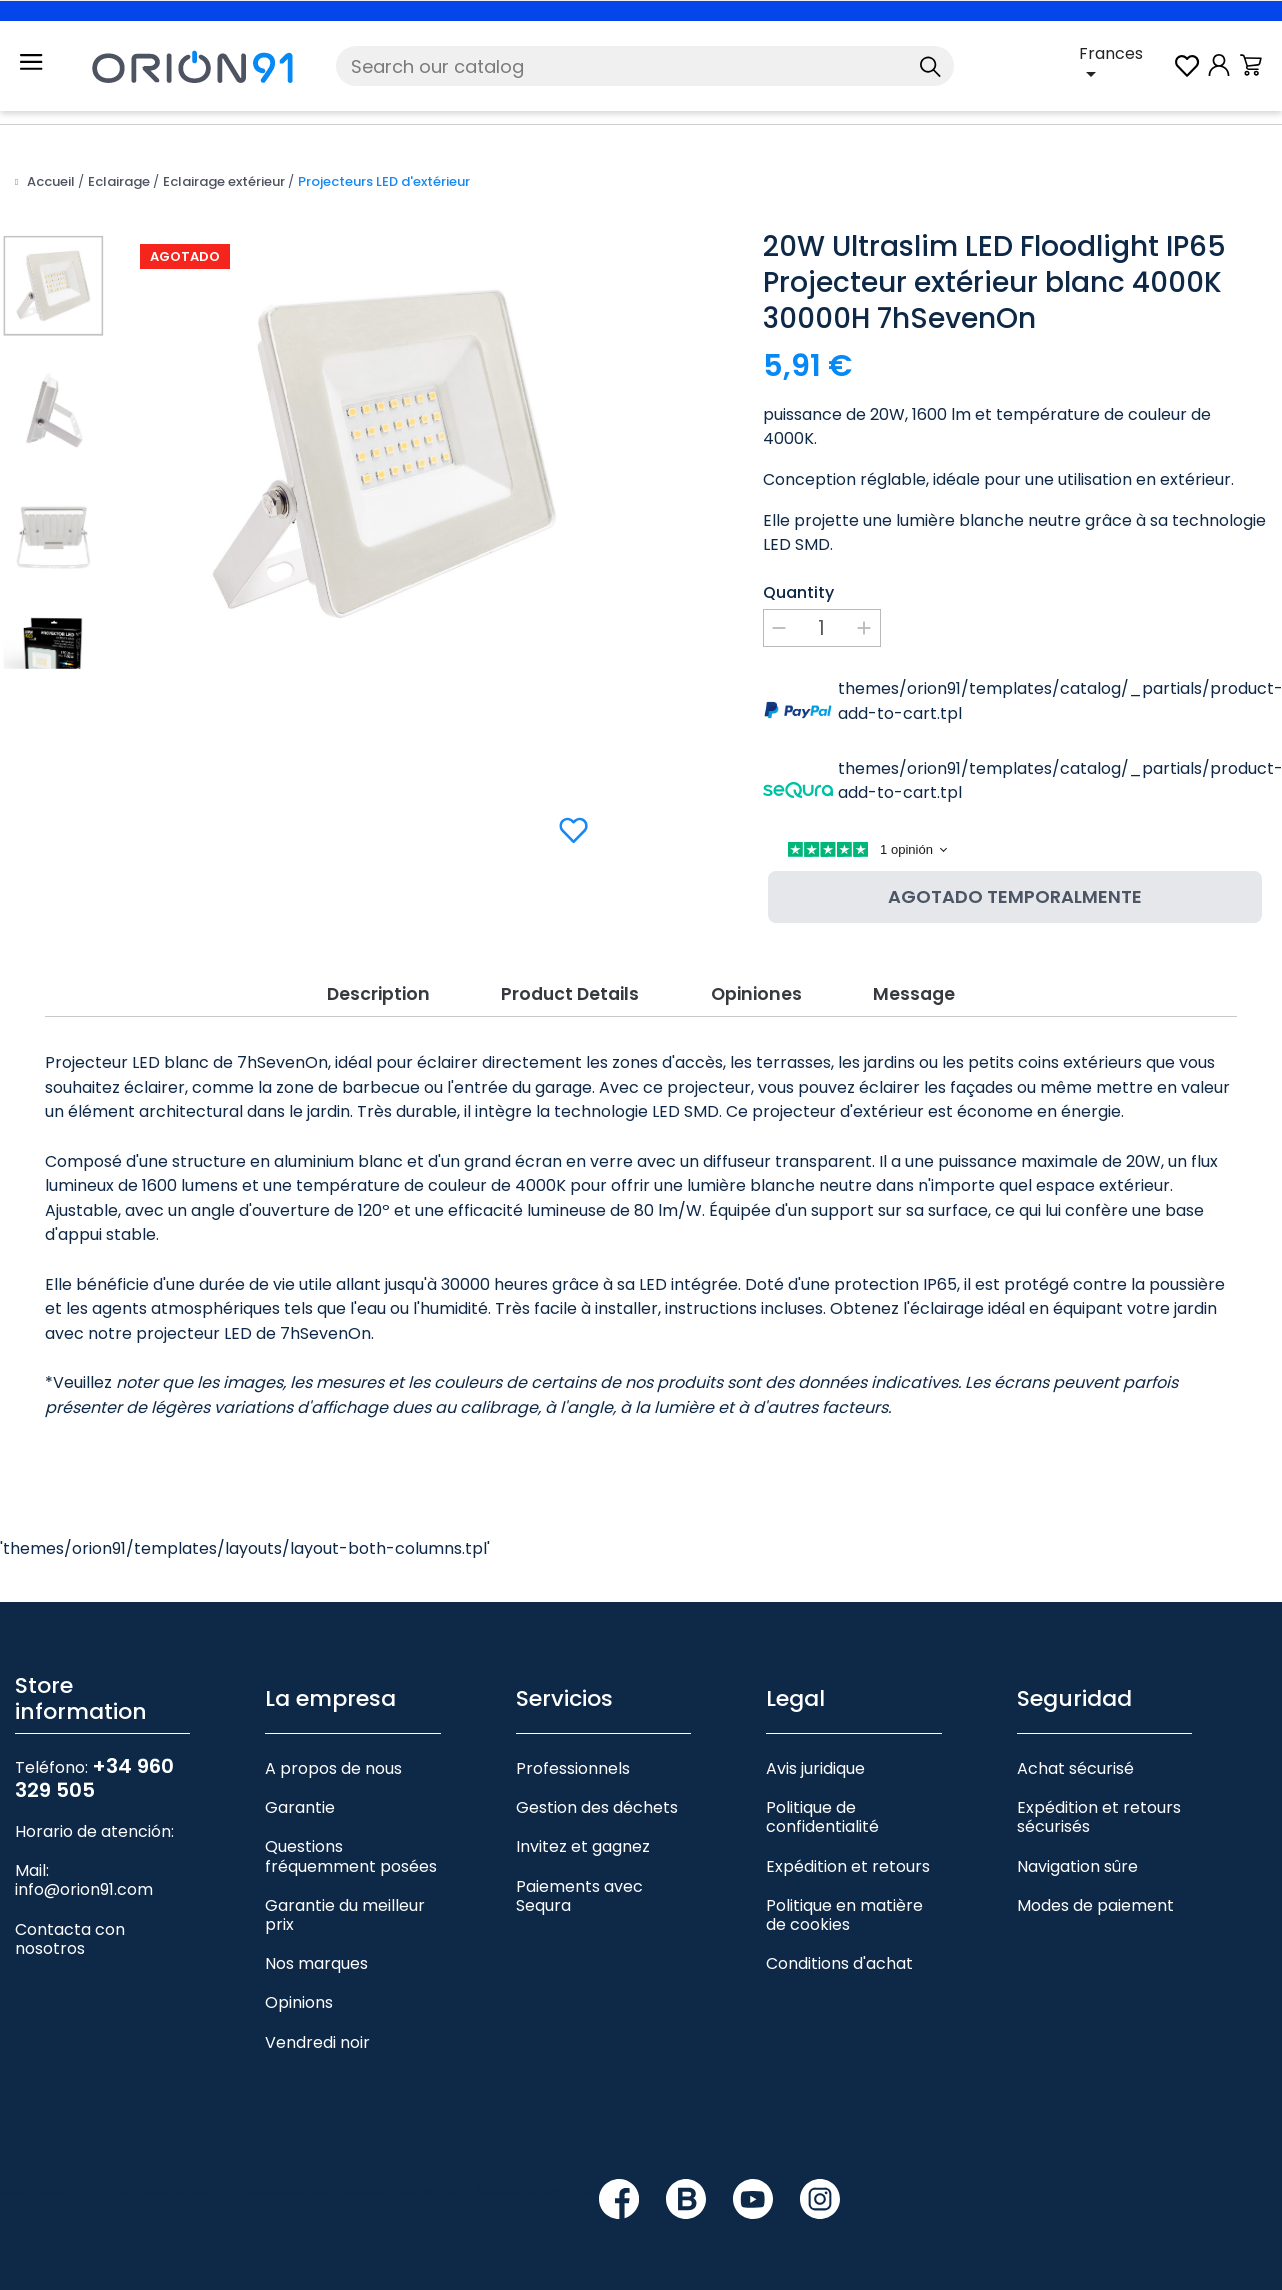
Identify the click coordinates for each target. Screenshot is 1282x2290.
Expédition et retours (848, 1865)
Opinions (299, 2002)
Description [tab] (371, 991)
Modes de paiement (1095, 1904)
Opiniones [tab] (760, 991)
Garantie (300, 1807)
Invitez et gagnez (583, 1846)
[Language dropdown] (1125, 66)
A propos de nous (333, 1767)
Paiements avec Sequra (579, 1895)
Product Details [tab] (568, 991)
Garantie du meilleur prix (345, 1914)
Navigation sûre (1077, 1865)
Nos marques (316, 1963)
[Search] (645, 66)
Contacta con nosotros (70, 1938)
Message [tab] (922, 991)
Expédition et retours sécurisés (1099, 1817)
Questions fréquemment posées (351, 1856)
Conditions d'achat (839, 1963)
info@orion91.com (84, 1889)
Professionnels (573, 1767)
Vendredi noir (317, 2041)
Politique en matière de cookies (844, 1914)
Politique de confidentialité (822, 1817)
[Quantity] (822, 628)
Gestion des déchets (597, 1807)
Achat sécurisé (1075, 1767)
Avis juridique (815, 1767)
